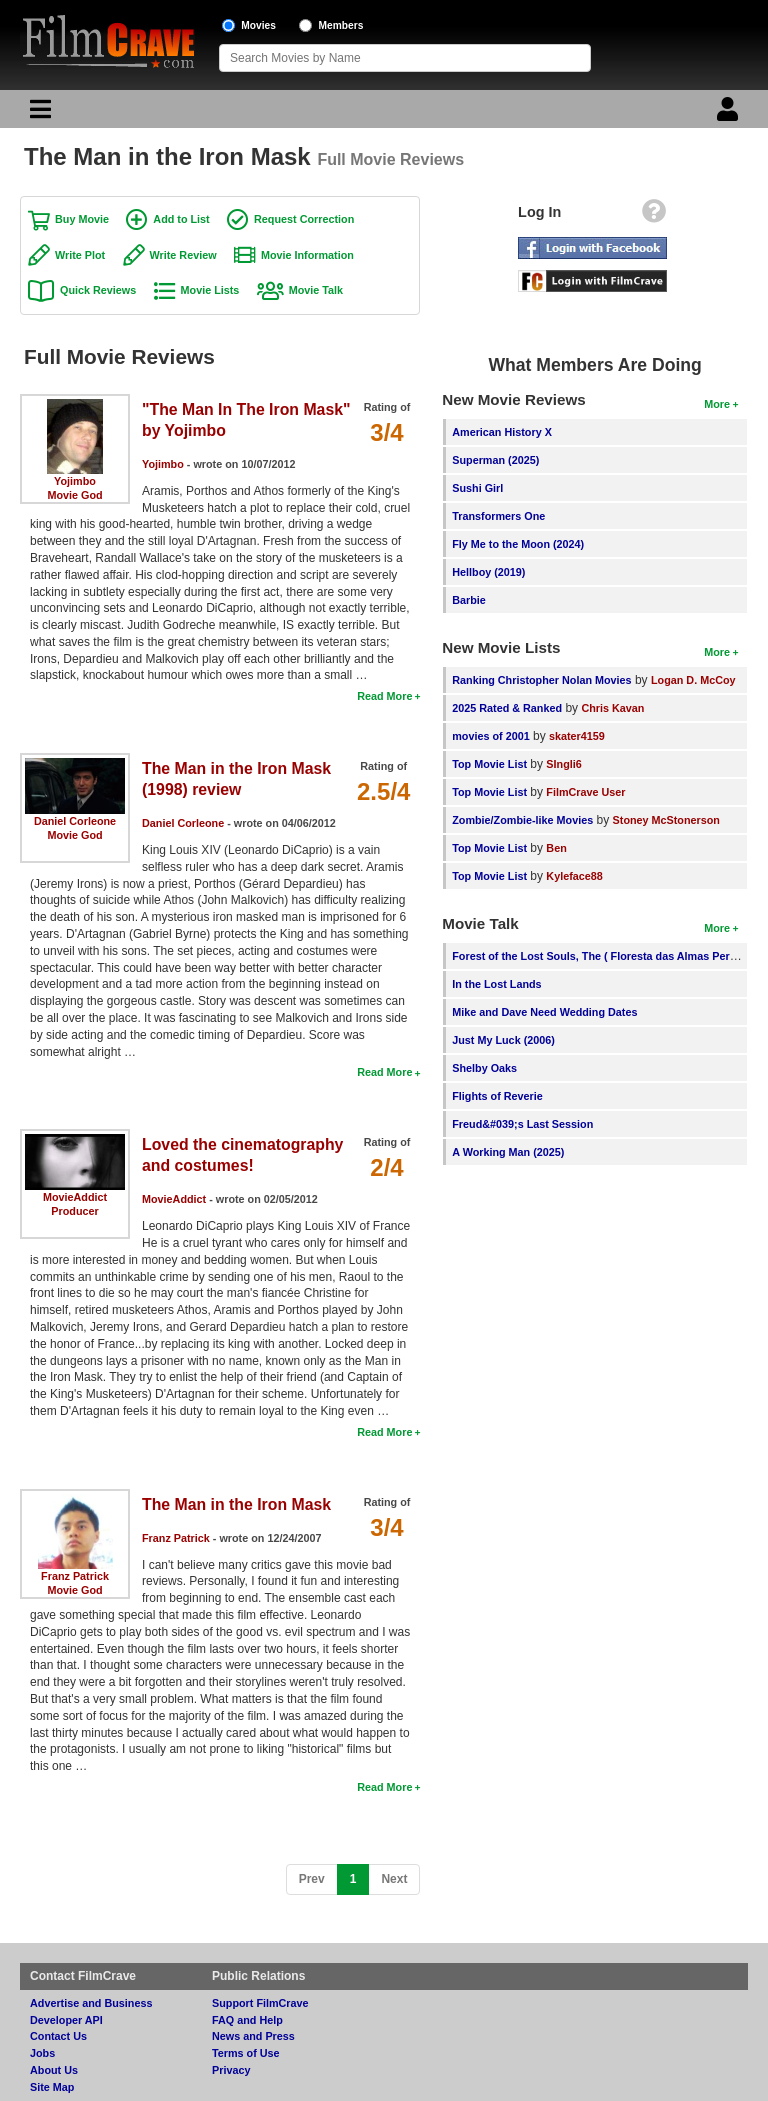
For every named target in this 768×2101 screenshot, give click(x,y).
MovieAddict (75, 1197)
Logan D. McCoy (693, 680)
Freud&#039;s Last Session (522, 1124)
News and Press (253, 2036)
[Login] (730, 114)
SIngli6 (563, 764)
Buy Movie (82, 219)
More (717, 404)
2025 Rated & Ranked (507, 708)
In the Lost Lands (496, 984)
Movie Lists (210, 290)
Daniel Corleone (75, 821)
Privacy (231, 2070)
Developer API (66, 2020)
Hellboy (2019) (488, 572)
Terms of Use (246, 2053)
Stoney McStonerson (666, 820)
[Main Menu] (38, 114)
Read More (384, 696)
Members (341, 25)
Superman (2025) (495, 460)
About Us (54, 2070)
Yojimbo (75, 481)
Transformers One (498, 516)
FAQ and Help (247, 2020)
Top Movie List (489, 764)
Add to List (181, 219)
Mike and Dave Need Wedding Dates (544, 1012)
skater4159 (577, 736)
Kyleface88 (574, 876)
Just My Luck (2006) (503, 1040)
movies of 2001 (490, 736)
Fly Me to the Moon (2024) (518, 544)
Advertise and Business (91, 2003)
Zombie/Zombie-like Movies (522, 820)
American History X (502, 432)
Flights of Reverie (497, 1096)
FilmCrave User (585, 792)
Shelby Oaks (484, 1068)
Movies (258, 25)
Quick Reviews (98, 290)
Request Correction (304, 219)
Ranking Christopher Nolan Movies (541, 680)
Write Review (183, 255)
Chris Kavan (612, 708)
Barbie (469, 600)
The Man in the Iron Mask (236, 1504)
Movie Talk (316, 290)
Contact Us (58, 2036)
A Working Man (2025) (508, 1152)
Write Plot (80, 255)
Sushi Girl (477, 488)
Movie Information (307, 255)
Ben (556, 848)
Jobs (42, 2053)
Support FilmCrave (260, 2003)
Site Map (52, 2087)
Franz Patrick (75, 1576)
